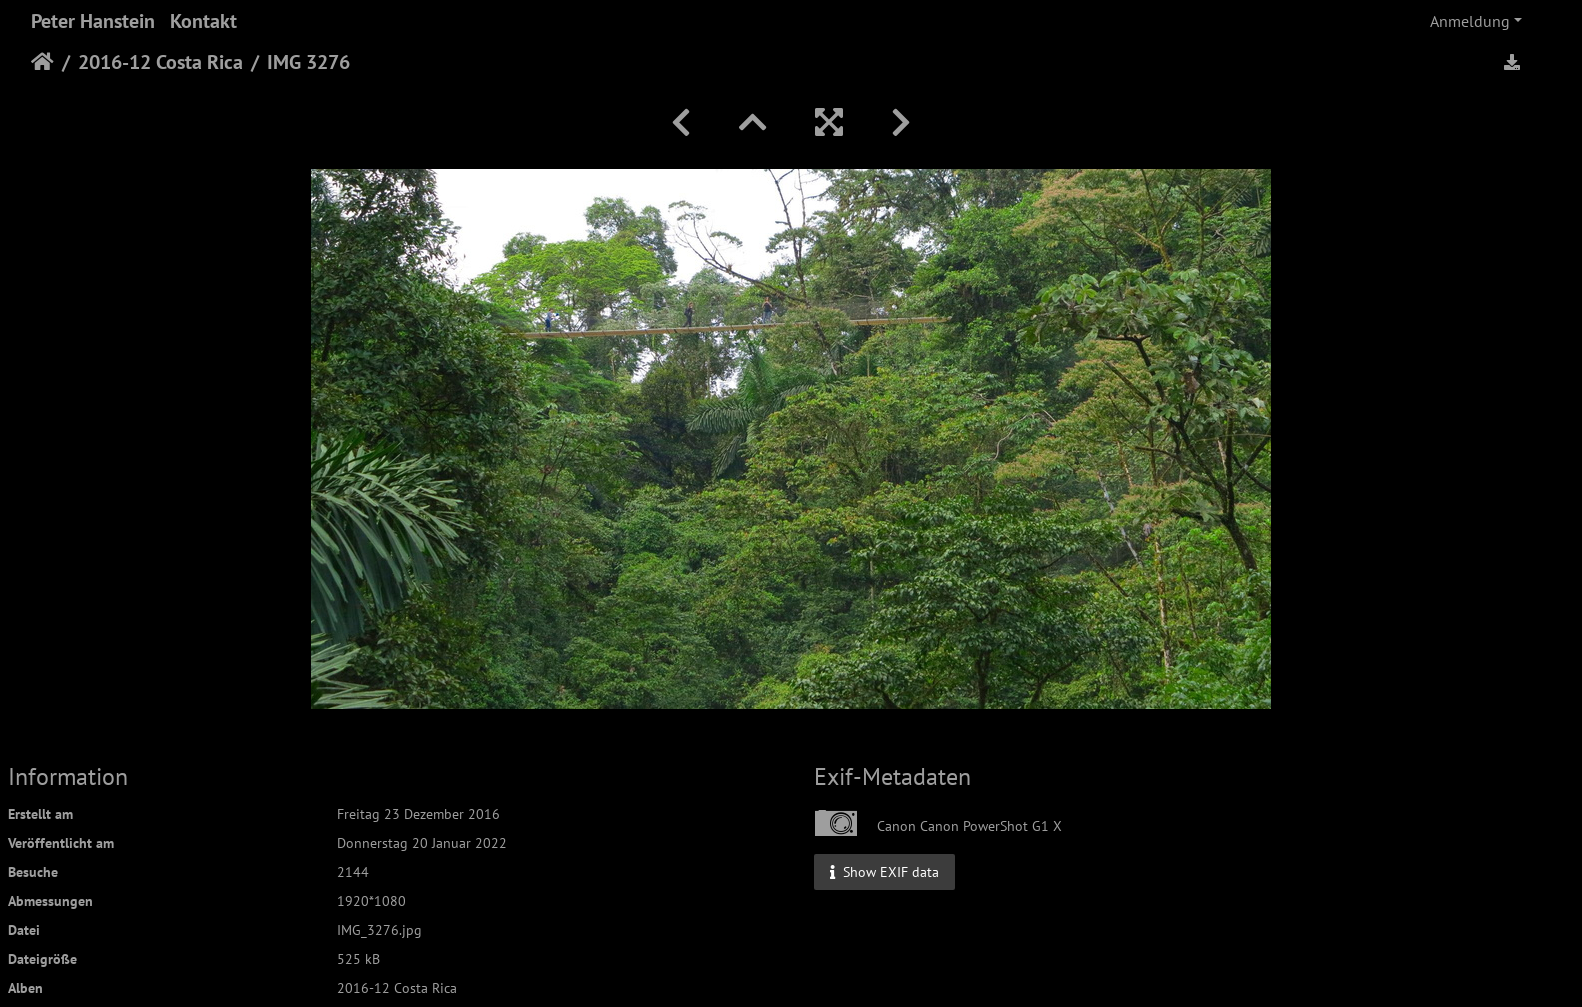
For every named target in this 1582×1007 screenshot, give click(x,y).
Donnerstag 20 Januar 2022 (422, 843)
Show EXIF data (884, 871)
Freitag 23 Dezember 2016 (418, 814)
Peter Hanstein (93, 21)
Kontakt (203, 21)
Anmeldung (1470, 21)
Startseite (42, 62)
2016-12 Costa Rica (160, 62)
